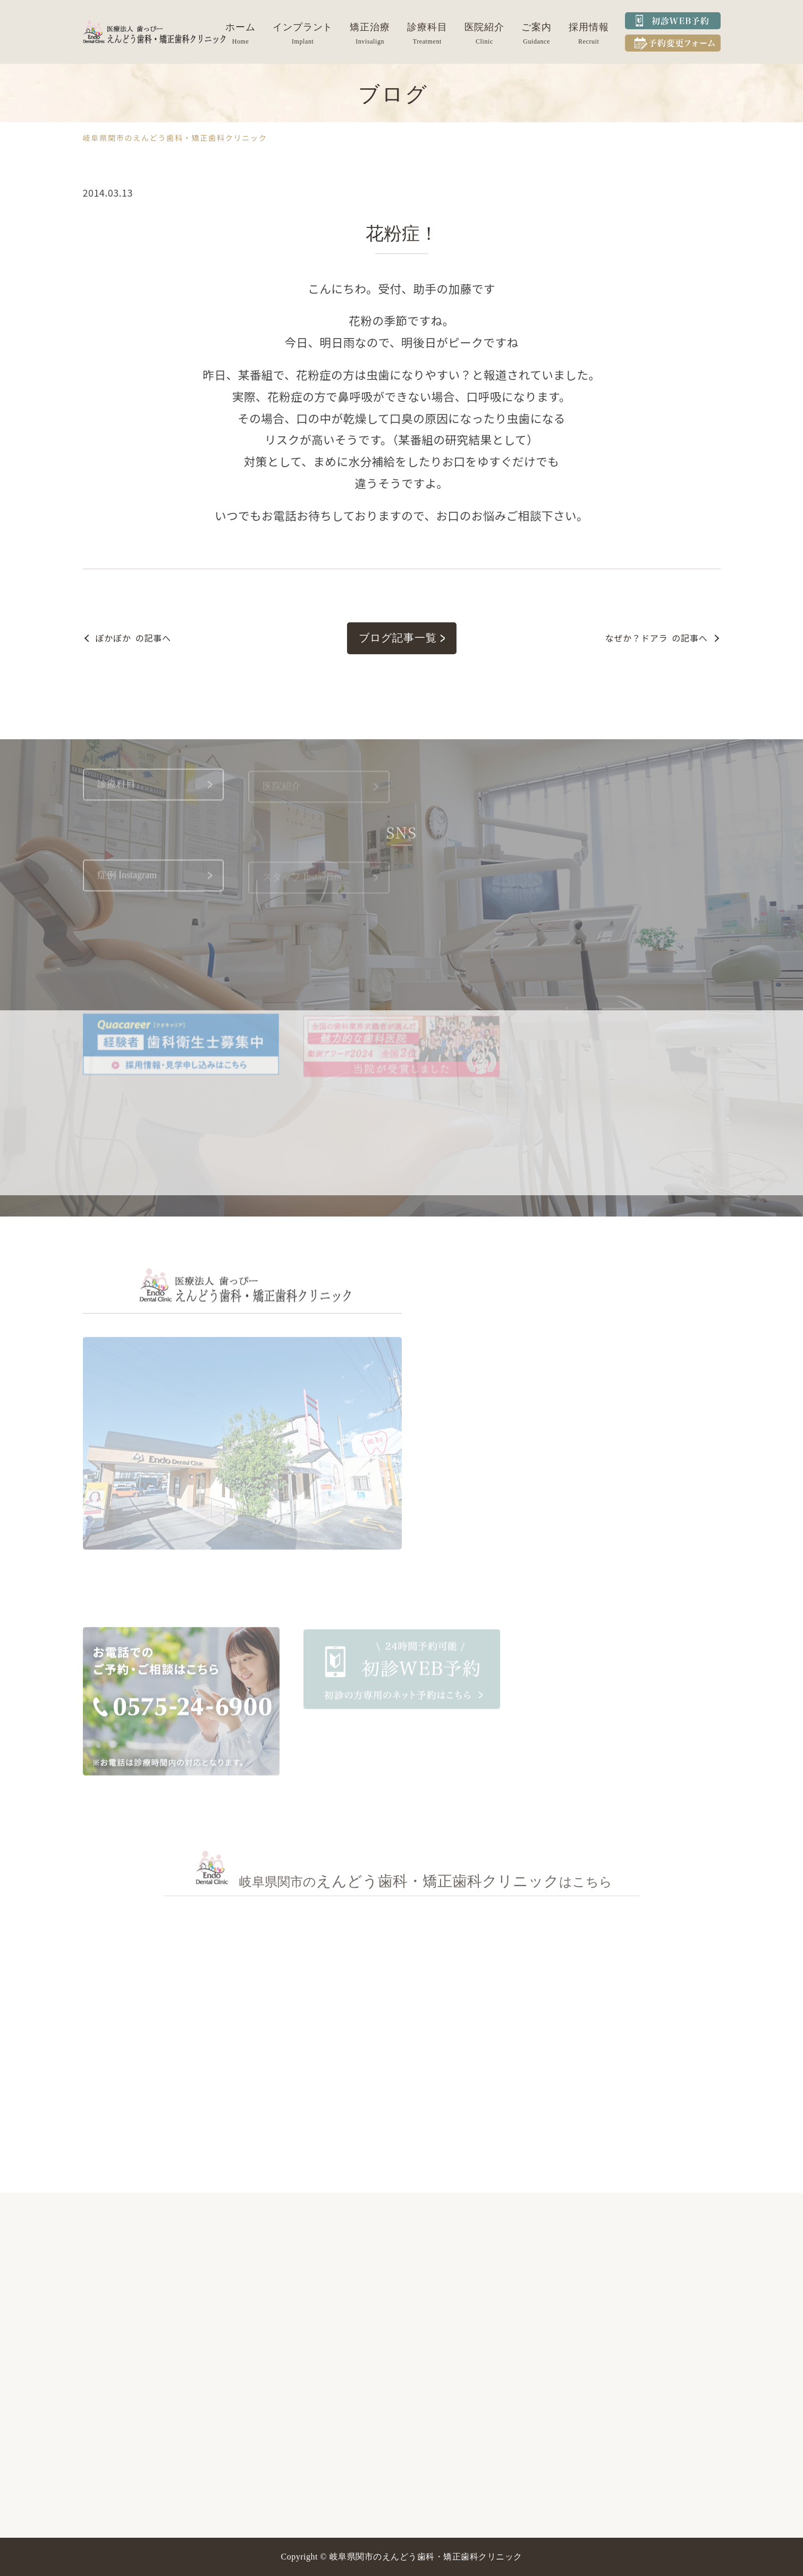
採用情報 (589, 27)
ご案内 (536, 27)
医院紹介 (484, 27)
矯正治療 (370, 27)
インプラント (303, 27)
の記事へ (133, 638)
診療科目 (427, 27)
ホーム (240, 27)
